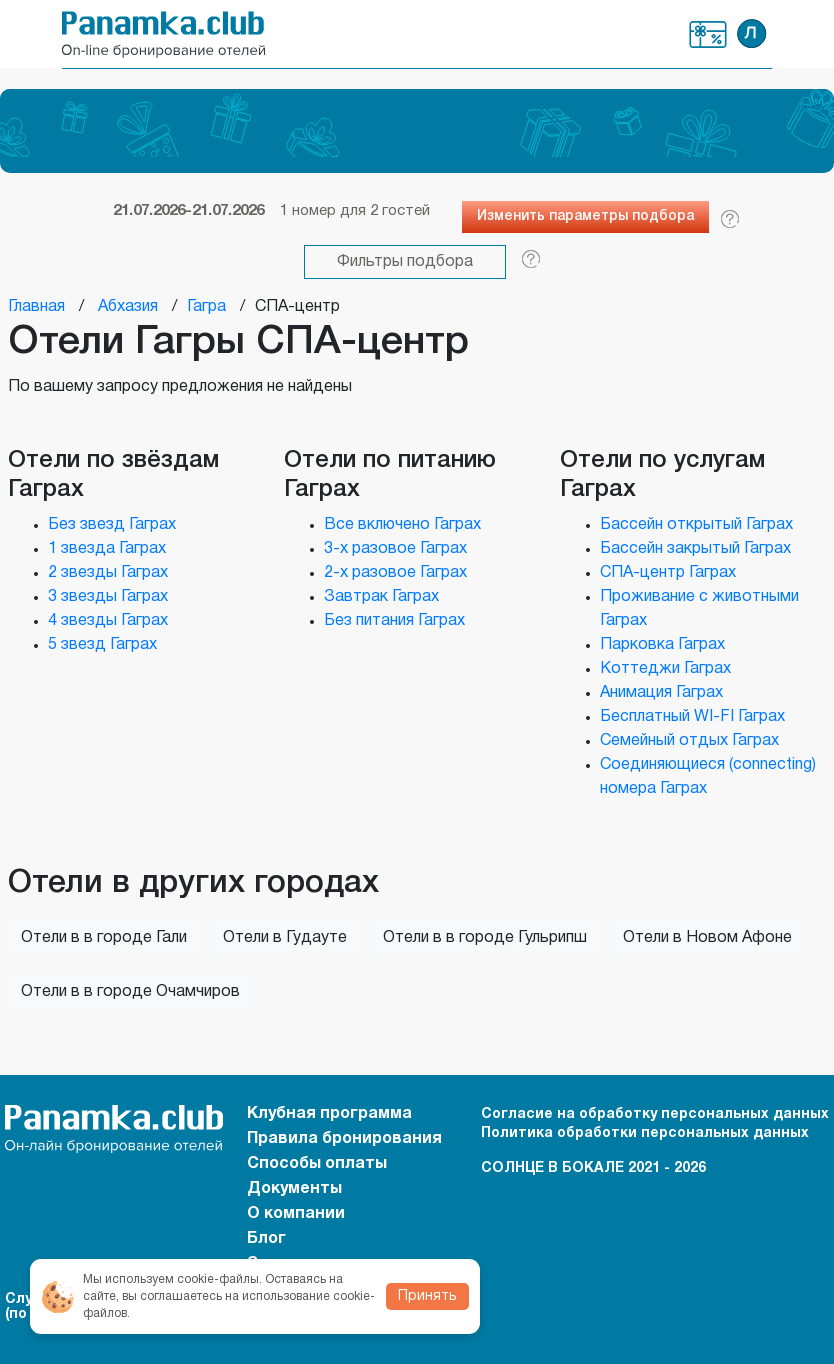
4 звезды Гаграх (108, 621)
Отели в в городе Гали (104, 938)
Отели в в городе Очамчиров (130, 992)
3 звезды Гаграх (108, 597)
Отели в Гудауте (285, 938)
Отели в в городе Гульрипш (485, 938)
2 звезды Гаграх (108, 573)
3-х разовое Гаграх (395, 549)
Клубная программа (709, 34)
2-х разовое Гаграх (395, 573)
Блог (266, 1239)
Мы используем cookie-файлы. (172, 1279)
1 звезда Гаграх (107, 549)
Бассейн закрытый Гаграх (695, 549)
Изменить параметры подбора (585, 216)
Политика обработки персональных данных (645, 1133)
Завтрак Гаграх (381, 597)
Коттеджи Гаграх (665, 669)
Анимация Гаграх (661, 693)
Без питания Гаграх (394, 621)
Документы (294, 1189)
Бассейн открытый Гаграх (696, 525)
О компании (296, 1214)
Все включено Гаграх (402, 525)
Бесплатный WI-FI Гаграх (692, 717)
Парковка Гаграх (662, 645)
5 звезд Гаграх (102, 645)
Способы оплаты (317, 1164)
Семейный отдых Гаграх (689, 741)
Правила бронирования (344, 1139)
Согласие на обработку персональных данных (655, 1114)
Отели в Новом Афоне (707, 938)
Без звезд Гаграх (112, 525)
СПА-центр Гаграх (668, 573)
